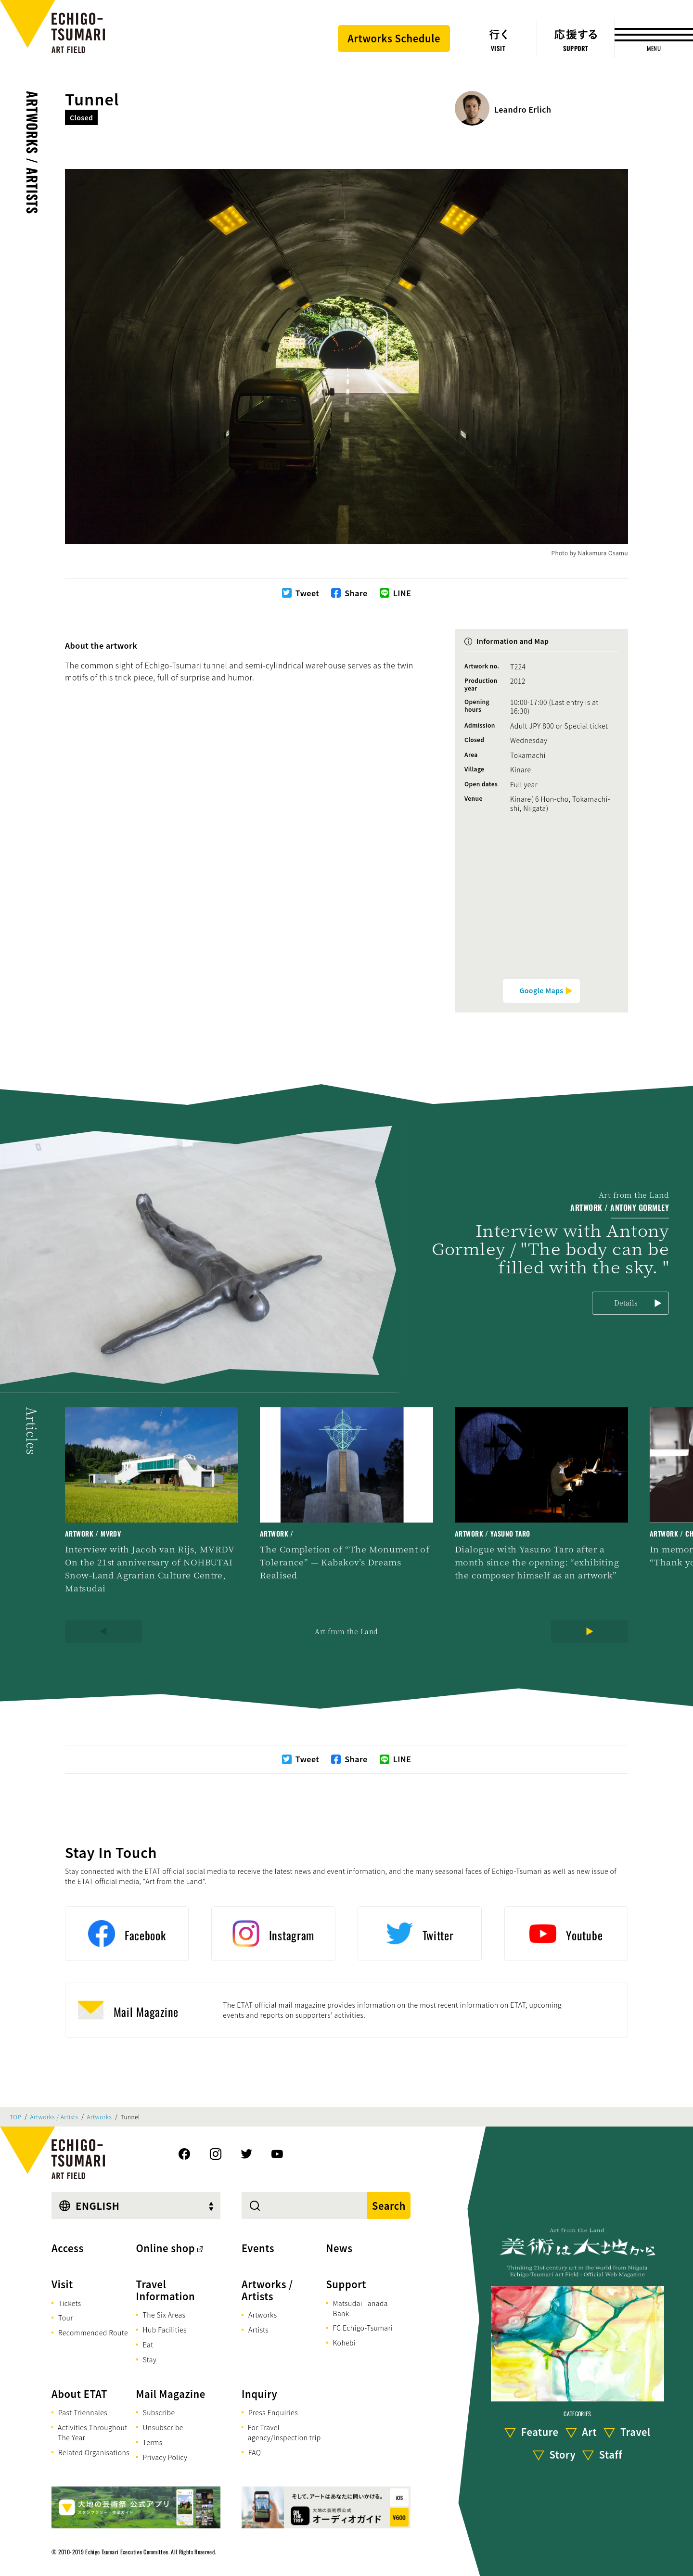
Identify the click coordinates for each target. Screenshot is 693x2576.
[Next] (589, 1631)
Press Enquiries (273, 2412)
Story (563, 2455)
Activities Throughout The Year (93, 2432)
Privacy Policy (165, 2457)
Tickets (69, 2303)
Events (258, 2248)
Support (346, 2284)
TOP (15, 2117)
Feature (540, 2432)
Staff (610, 2455)
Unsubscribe (163, 2427)
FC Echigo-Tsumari (363, 2327)
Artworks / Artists (32, 152)
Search (389, 2206)
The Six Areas (164, 2315)
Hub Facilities (165, 2329)
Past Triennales (82, 2412)
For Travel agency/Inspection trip (284, 2432)
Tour (65, 2317)
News (339, 2248)
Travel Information (165, 2290)
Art (589, 2432)
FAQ (254, 2452)
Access (67, 2248)
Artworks (99, 2117)
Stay (150, 2359)
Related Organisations (93, 2452)
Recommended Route (93, 2332)
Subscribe (159, 2412)
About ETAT (79, 2394)
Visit (62, 2284)
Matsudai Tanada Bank (360, 2308)
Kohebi (344, 2342)
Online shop (165, 2248)
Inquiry (259, 2394)
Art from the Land (346, 1631)
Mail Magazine (170, 2394)
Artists (258, 2329)
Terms (153, 2442)
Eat (148, 2344)
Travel (635, 2432)
